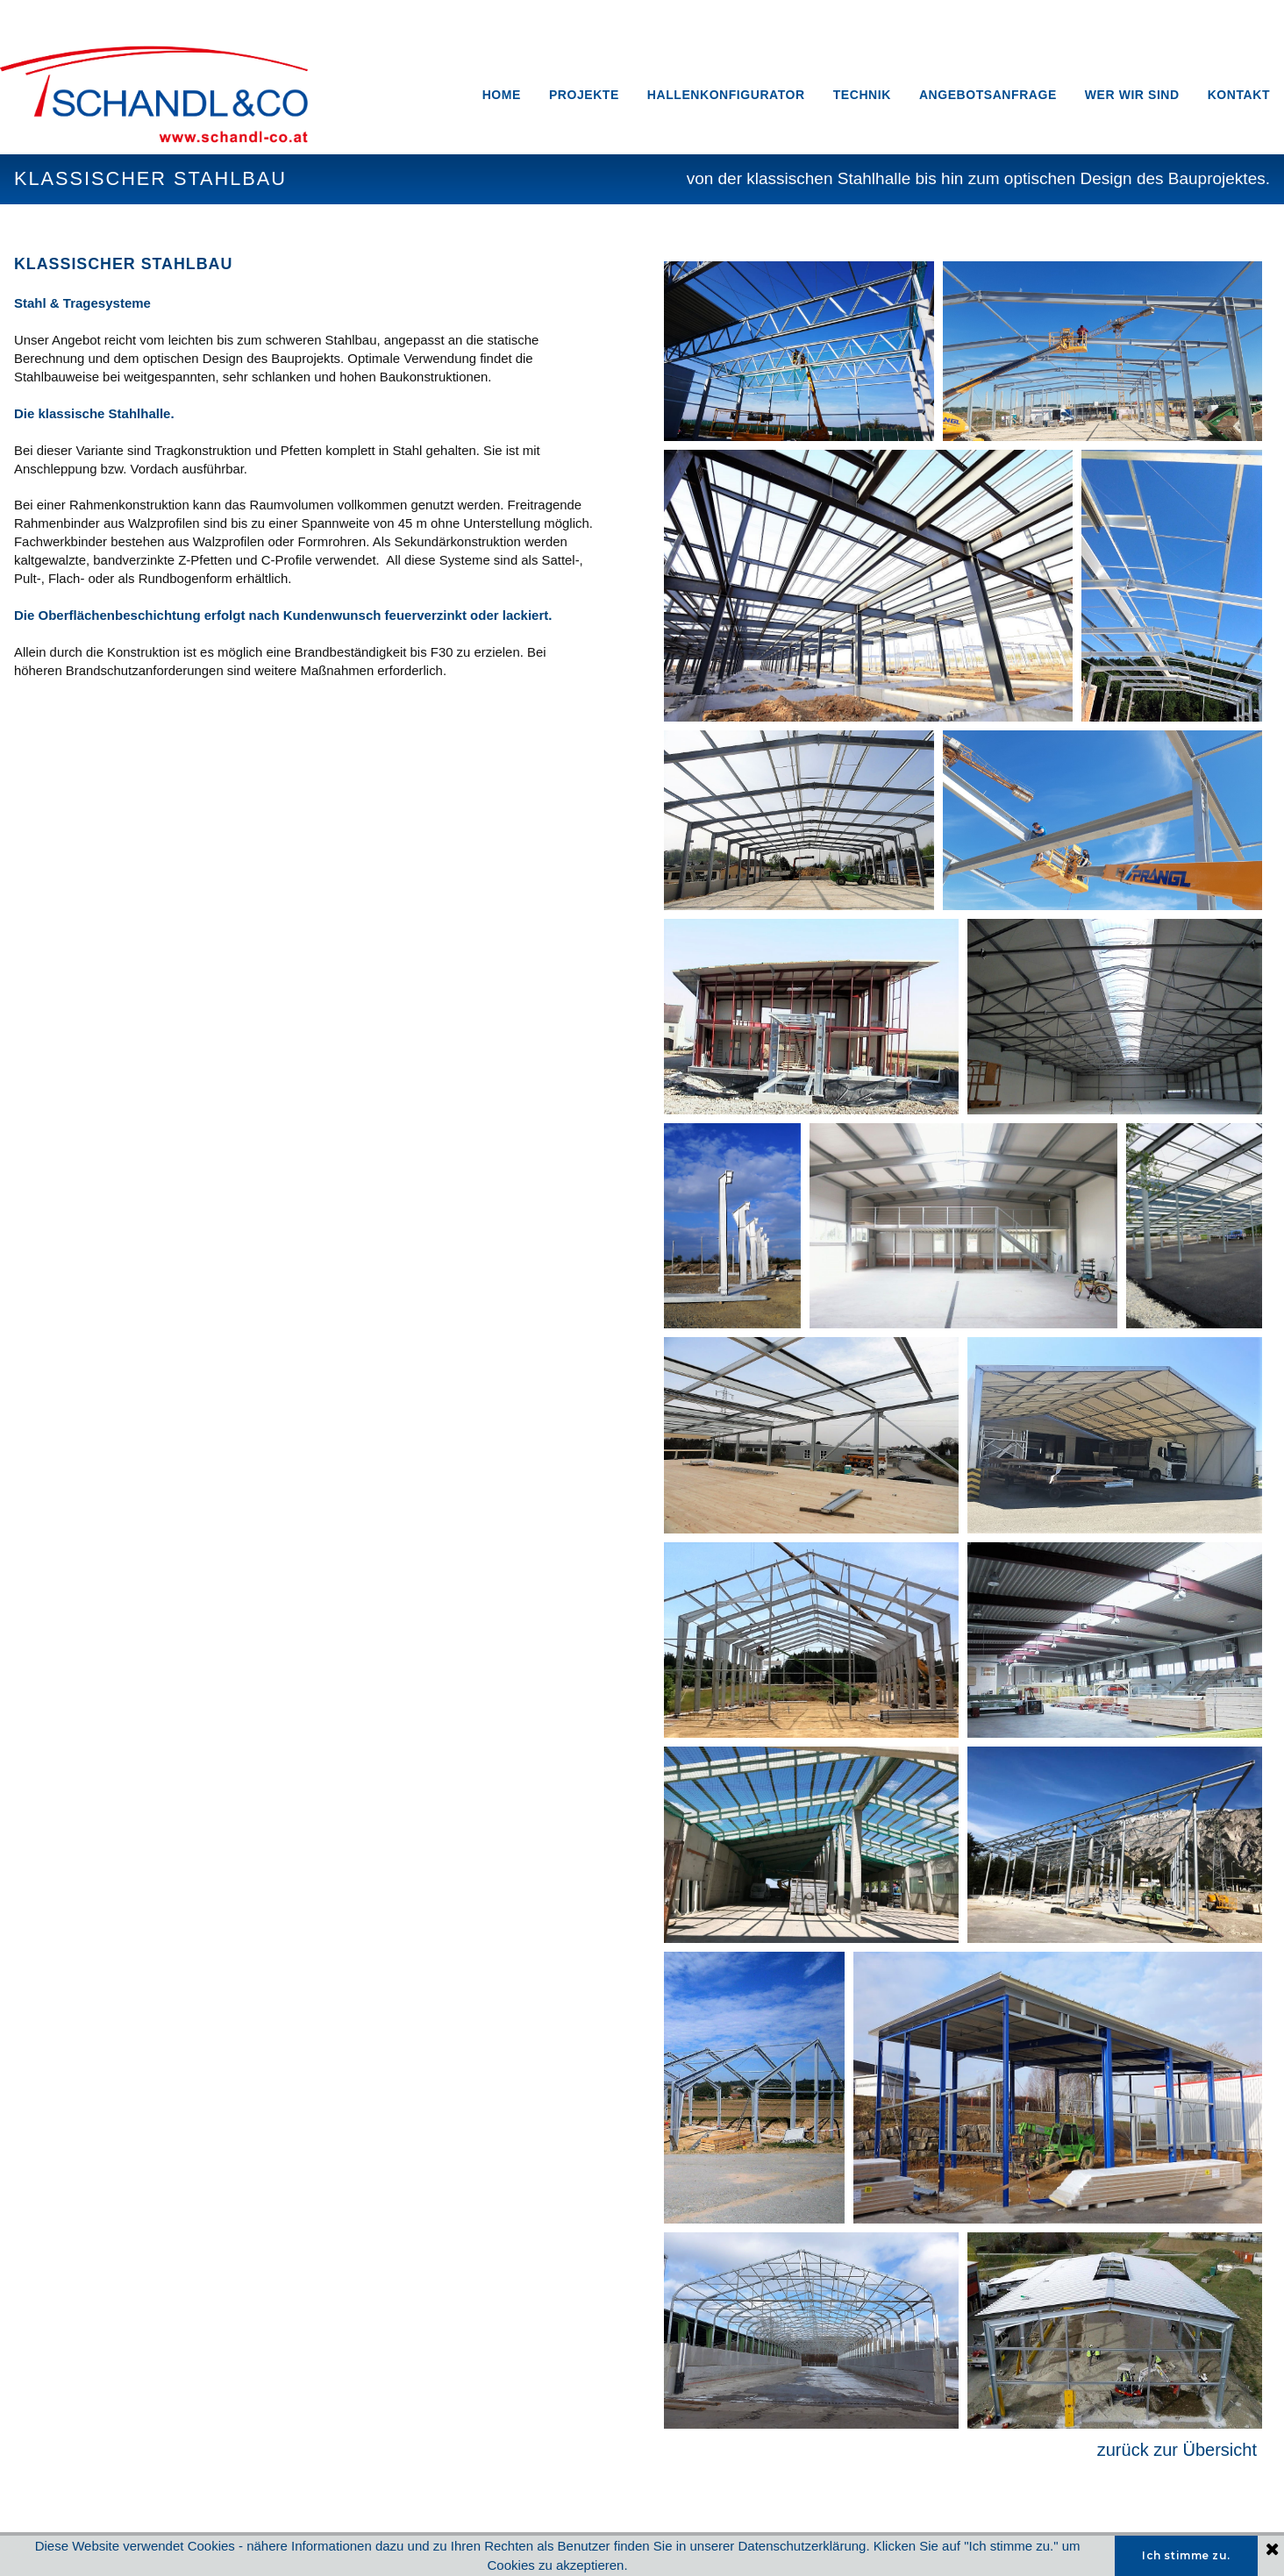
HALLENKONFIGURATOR (726, 95)
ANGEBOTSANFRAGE (988, 95)
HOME (501, 95)
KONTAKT (1239, 95)
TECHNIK (862, 95)
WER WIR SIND (1132, 95)
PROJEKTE (584, 95)
